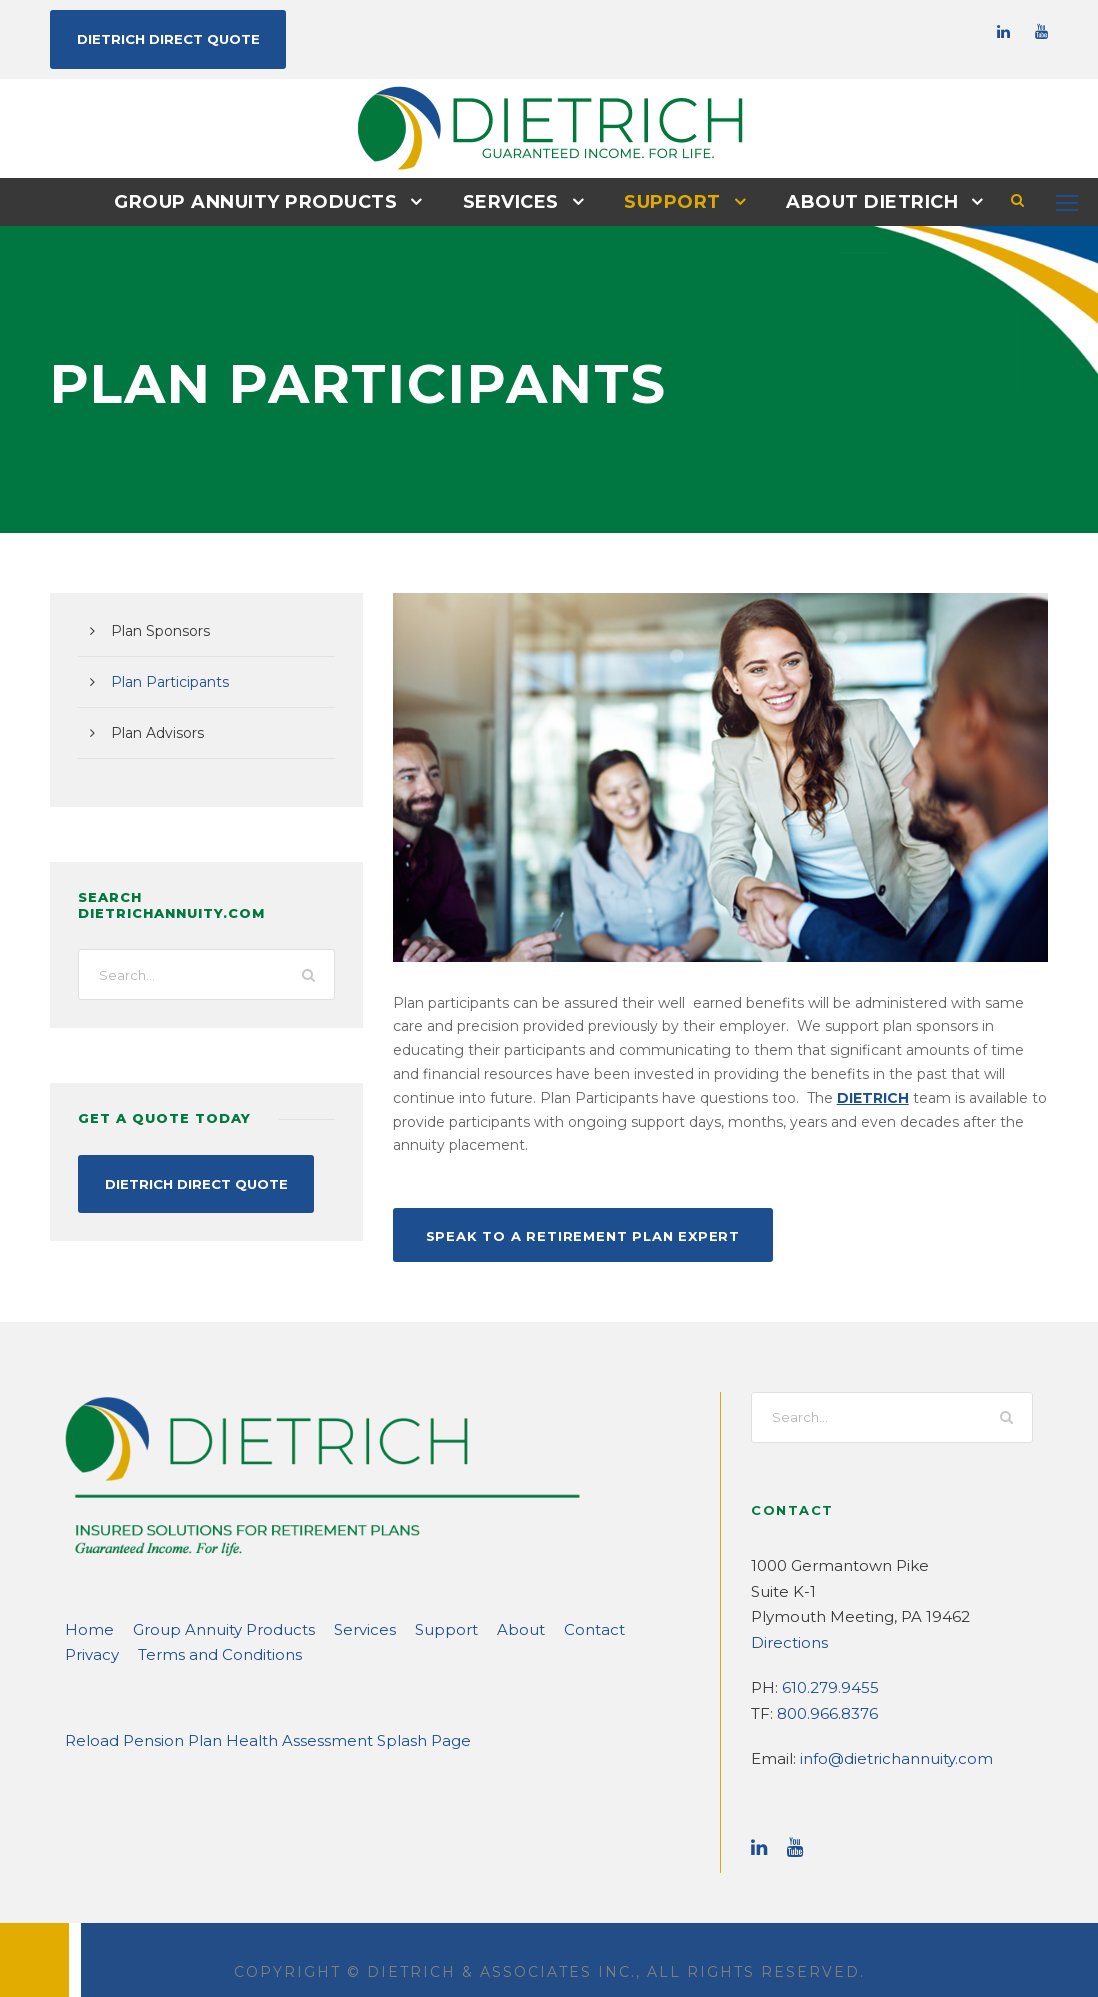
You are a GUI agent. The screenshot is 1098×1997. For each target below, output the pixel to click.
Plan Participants (163, 681)
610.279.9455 (827, 1662)
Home (85, 1603)
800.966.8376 (824, 1687)
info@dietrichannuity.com (881, 1733)
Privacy (603, 1603)
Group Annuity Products (265, 201)
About (468, 1603)
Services (511, 201)
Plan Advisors (153, 732)
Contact (534, 1603)
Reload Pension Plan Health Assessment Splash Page (246, 1714)
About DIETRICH (860, 201)
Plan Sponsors (156, 630)
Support (669, 201)
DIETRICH (454, 1097)
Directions (784, 1616)
